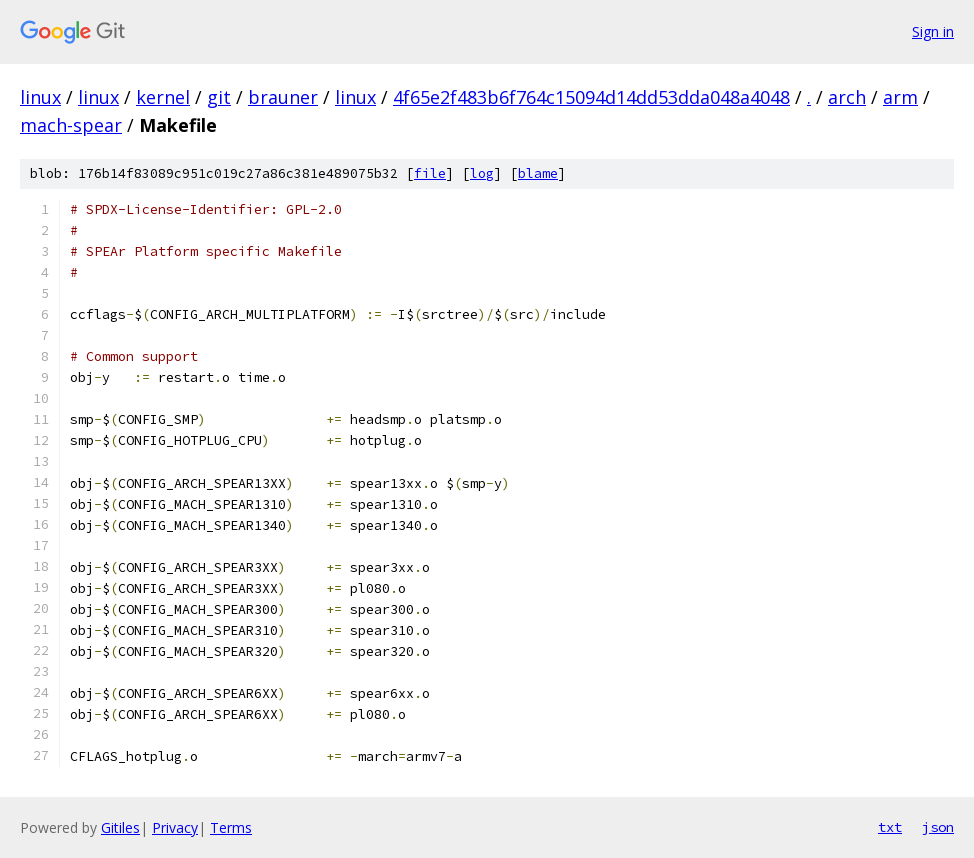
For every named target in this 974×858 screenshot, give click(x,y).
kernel (163, 97)
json (938, 827)
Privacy (175, 827)
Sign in (933, 31)
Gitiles (120, 827)
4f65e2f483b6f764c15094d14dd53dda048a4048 (591, 97)
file (430, 173)
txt (890, 827)
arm (900, 97)
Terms (231, 827)
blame (538, 173)
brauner (283, 97)
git (219, 97)
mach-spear (71, 125)
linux (40, 97)
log (482, 173)
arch (847, 97)
